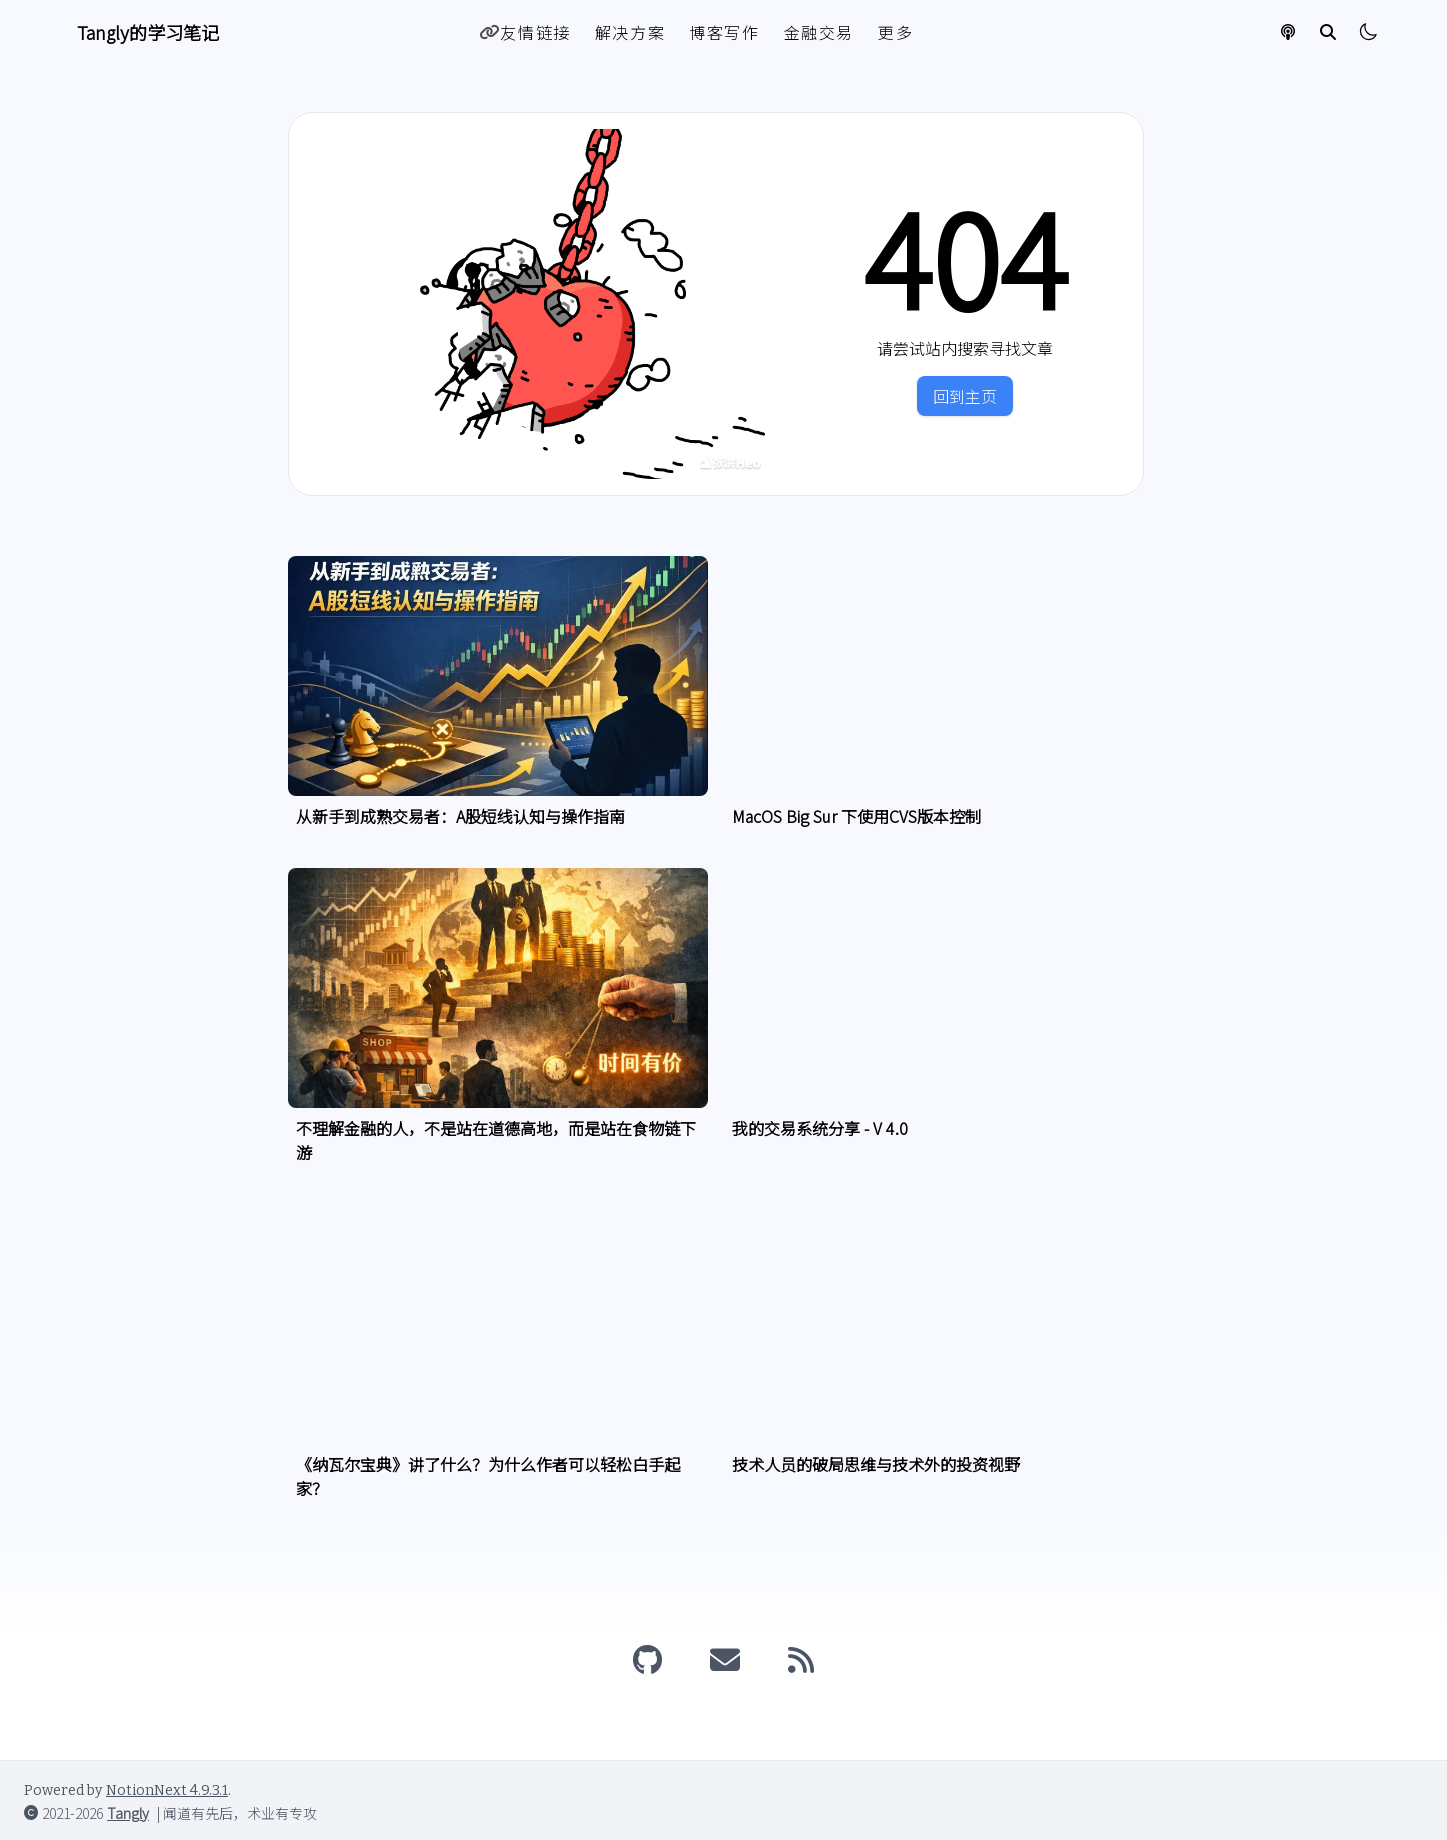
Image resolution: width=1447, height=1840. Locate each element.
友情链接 (525, 32)
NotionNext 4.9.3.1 (167, 1790)
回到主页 (965, 396)
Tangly (128, 1813)
